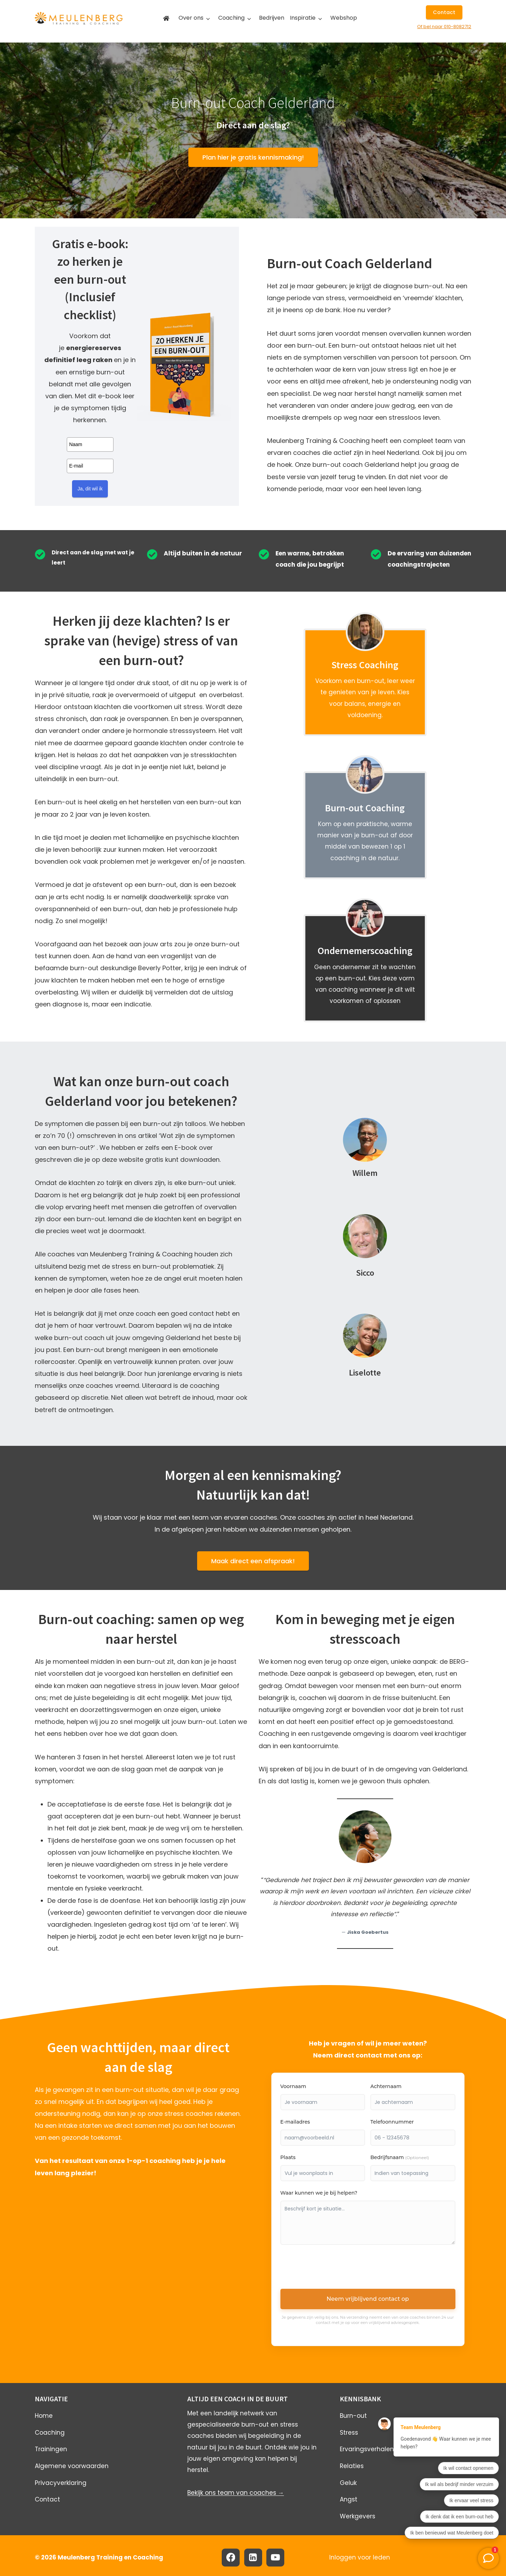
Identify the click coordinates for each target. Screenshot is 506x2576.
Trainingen (51, 2449)
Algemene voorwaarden (72, 2466)
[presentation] (333, 2269)
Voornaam (293, 2086)
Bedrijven (271, 18)
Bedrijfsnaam (399, 2157)
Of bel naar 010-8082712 (444, 26)
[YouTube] (275, 2558)
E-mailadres (295, 2122)
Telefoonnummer (392, 2122)
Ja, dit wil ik (90, 488)
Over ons (191, 18)
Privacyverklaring (60, 2483)
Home (44, 2415)
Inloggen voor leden (359, 2557)
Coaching (231, 18)
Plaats (288, 2157)
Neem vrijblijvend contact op (367, 2298)
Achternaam (385, 2086)
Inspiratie (303, 18)
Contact (47, 2499)
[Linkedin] (253, 2558)
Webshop (343, 18)
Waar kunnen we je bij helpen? (318, 2193)
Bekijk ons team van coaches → (235, 2492)
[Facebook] (231, 2558)
